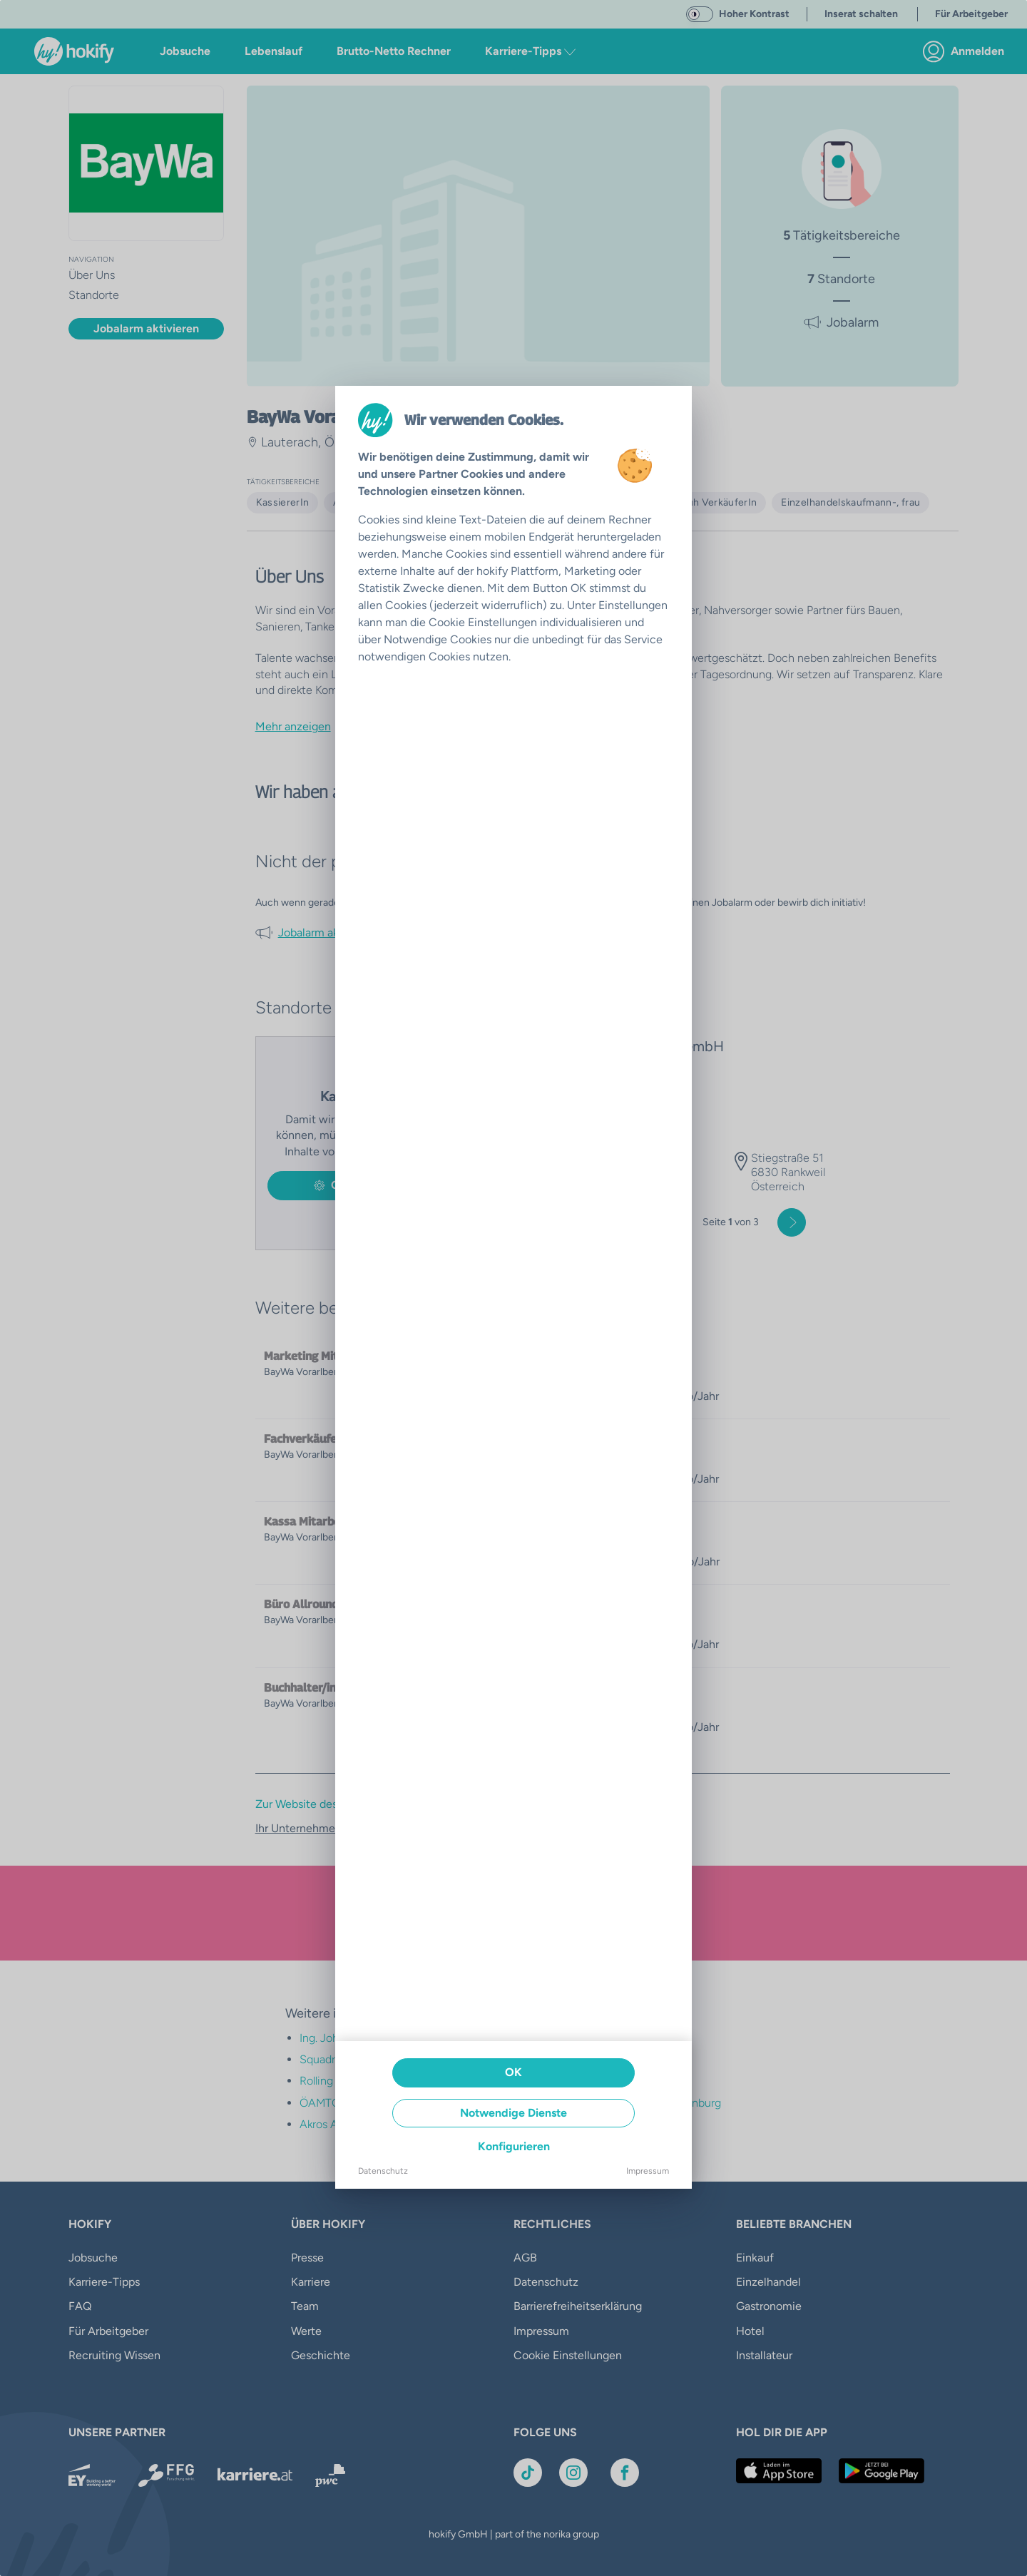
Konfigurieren (514, 2146)
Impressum (647, 2171)
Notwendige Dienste (513, 2113)
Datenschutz (383, 2171)
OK (513, 2072)
